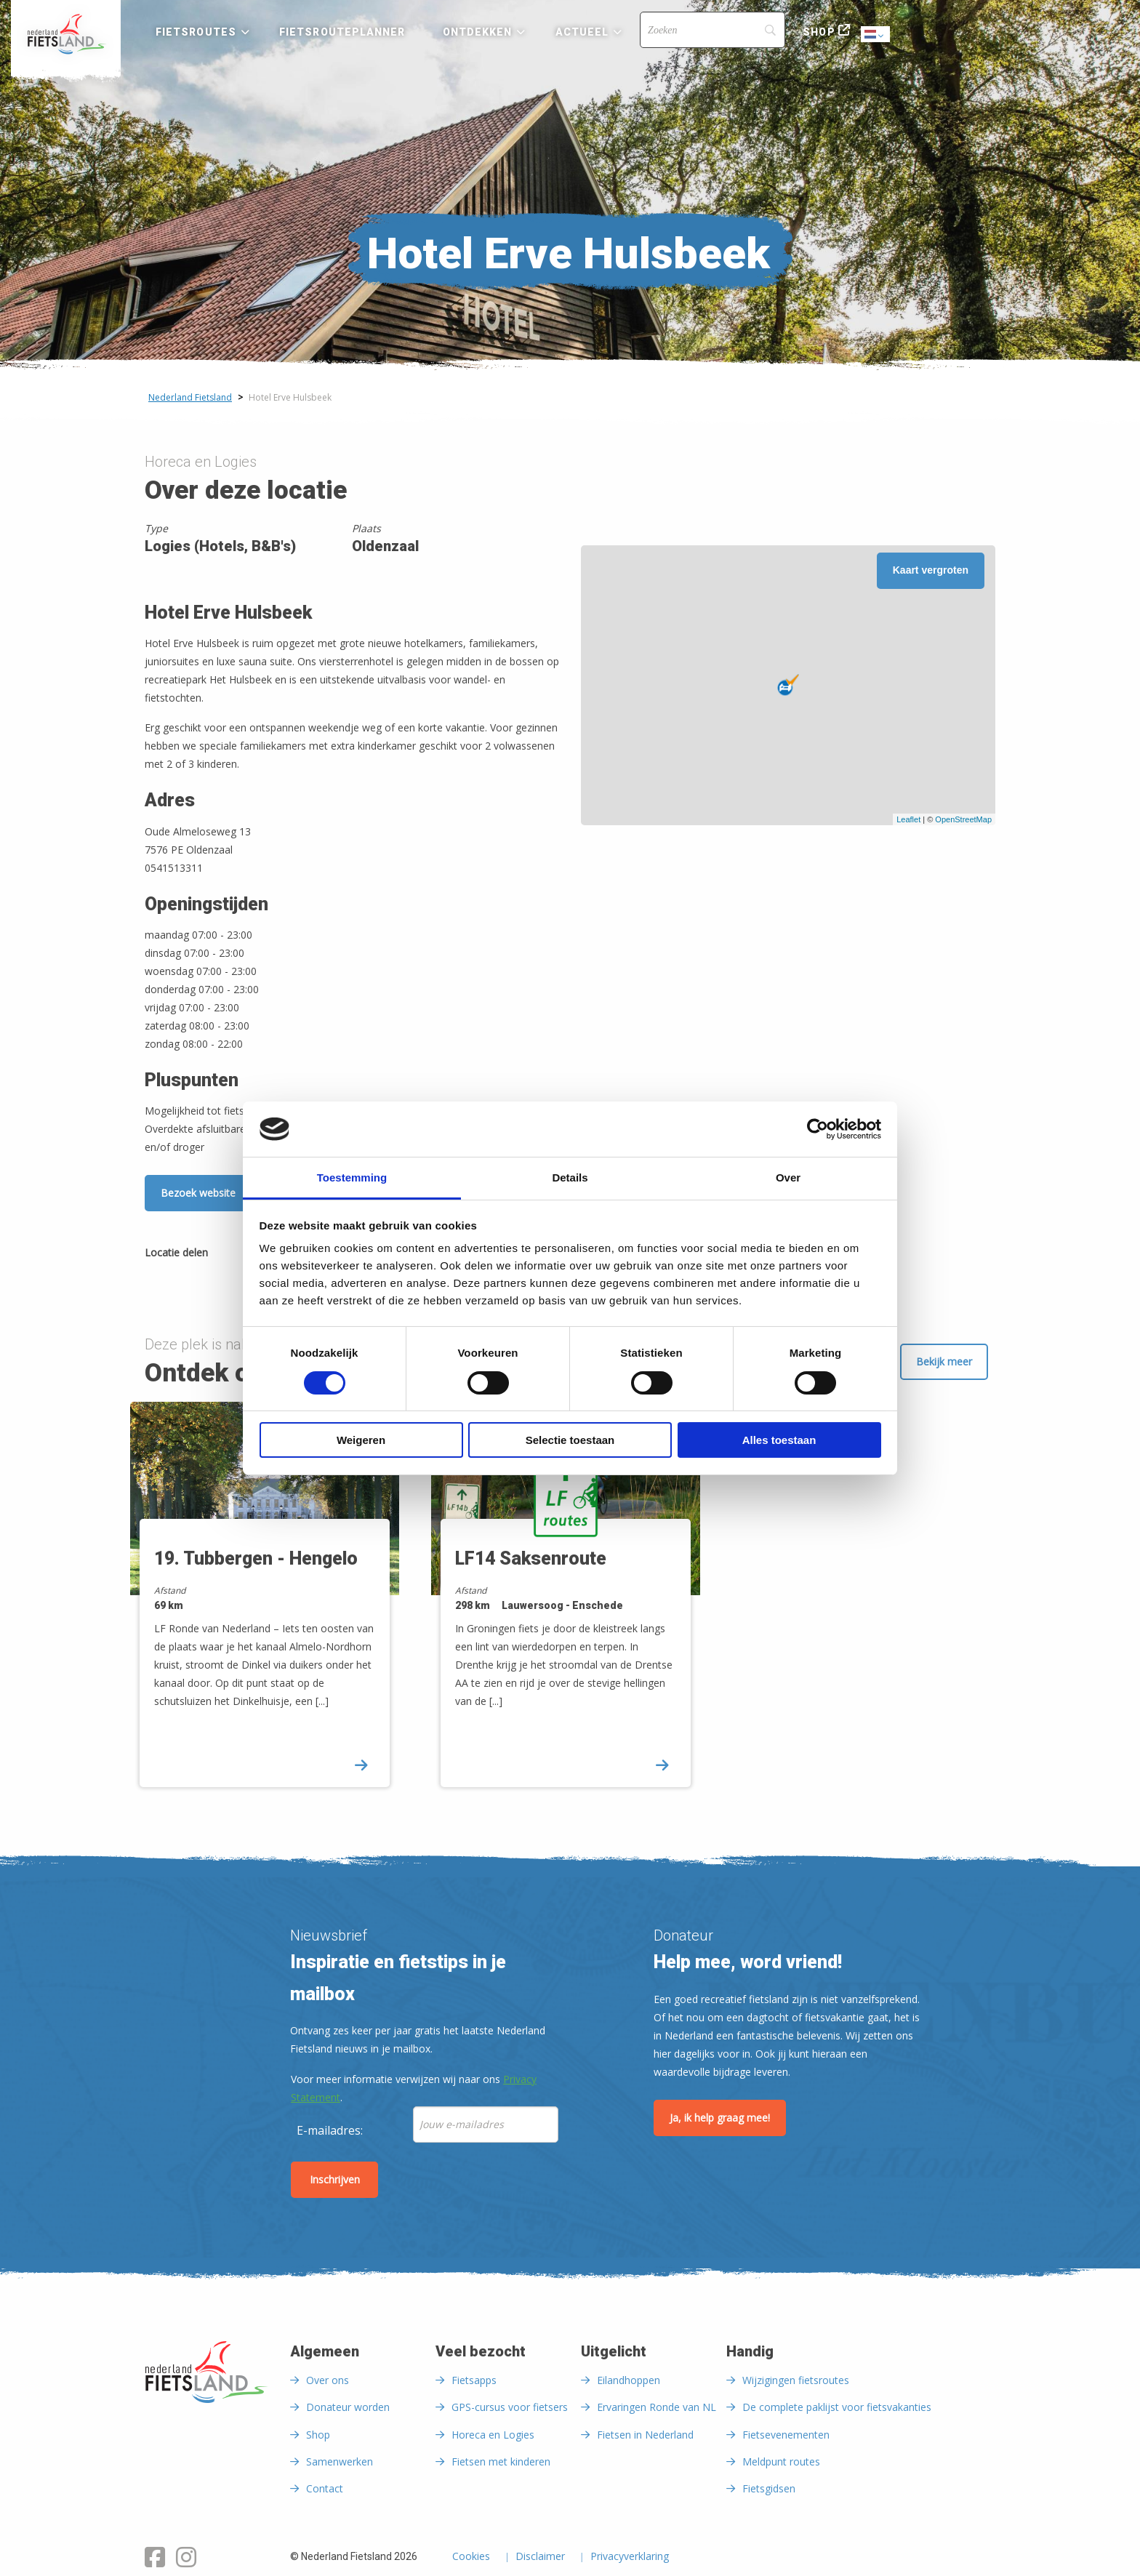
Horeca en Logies (492, 2434)
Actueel (582, 32)
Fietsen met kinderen (500, 2461)
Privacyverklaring (629, 2557)
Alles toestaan (779, 1440)
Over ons (327, 2380)
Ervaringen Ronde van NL (656, 2407)
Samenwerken (339, 2461)
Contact (324, 2488)
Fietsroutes (196, 32)
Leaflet (908, 819)
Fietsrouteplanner (342, 32)
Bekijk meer (944, 1361)
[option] (269, 1607)
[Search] (712, 30)
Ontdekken (478, 32)
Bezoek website (198, 1193)
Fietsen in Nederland (645, 2434)
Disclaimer (540, 2557)
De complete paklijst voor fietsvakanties (836, 2407)
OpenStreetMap (963, 819)
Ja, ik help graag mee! (720, 2117)
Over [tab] (788, 1177)
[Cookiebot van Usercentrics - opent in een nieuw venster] (817, 1129)
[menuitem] (66, 34)
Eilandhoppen (628, 2380)
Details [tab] (569, 1177)
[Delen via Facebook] (226, 1255)
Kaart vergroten (930, 570)
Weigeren (361, 1440)
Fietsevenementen (786, 2434)
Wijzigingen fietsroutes (795, 2380)
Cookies (471, 2557)
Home (66, 34)
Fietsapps (474, 2380)
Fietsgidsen (768, 2488)
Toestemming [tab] (352, 1177)
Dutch (876, 35)
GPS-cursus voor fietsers (509, 2407)
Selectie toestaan (570, 1440)
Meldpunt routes (781, 2461)
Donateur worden (348, 2407)
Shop (819, 32)
